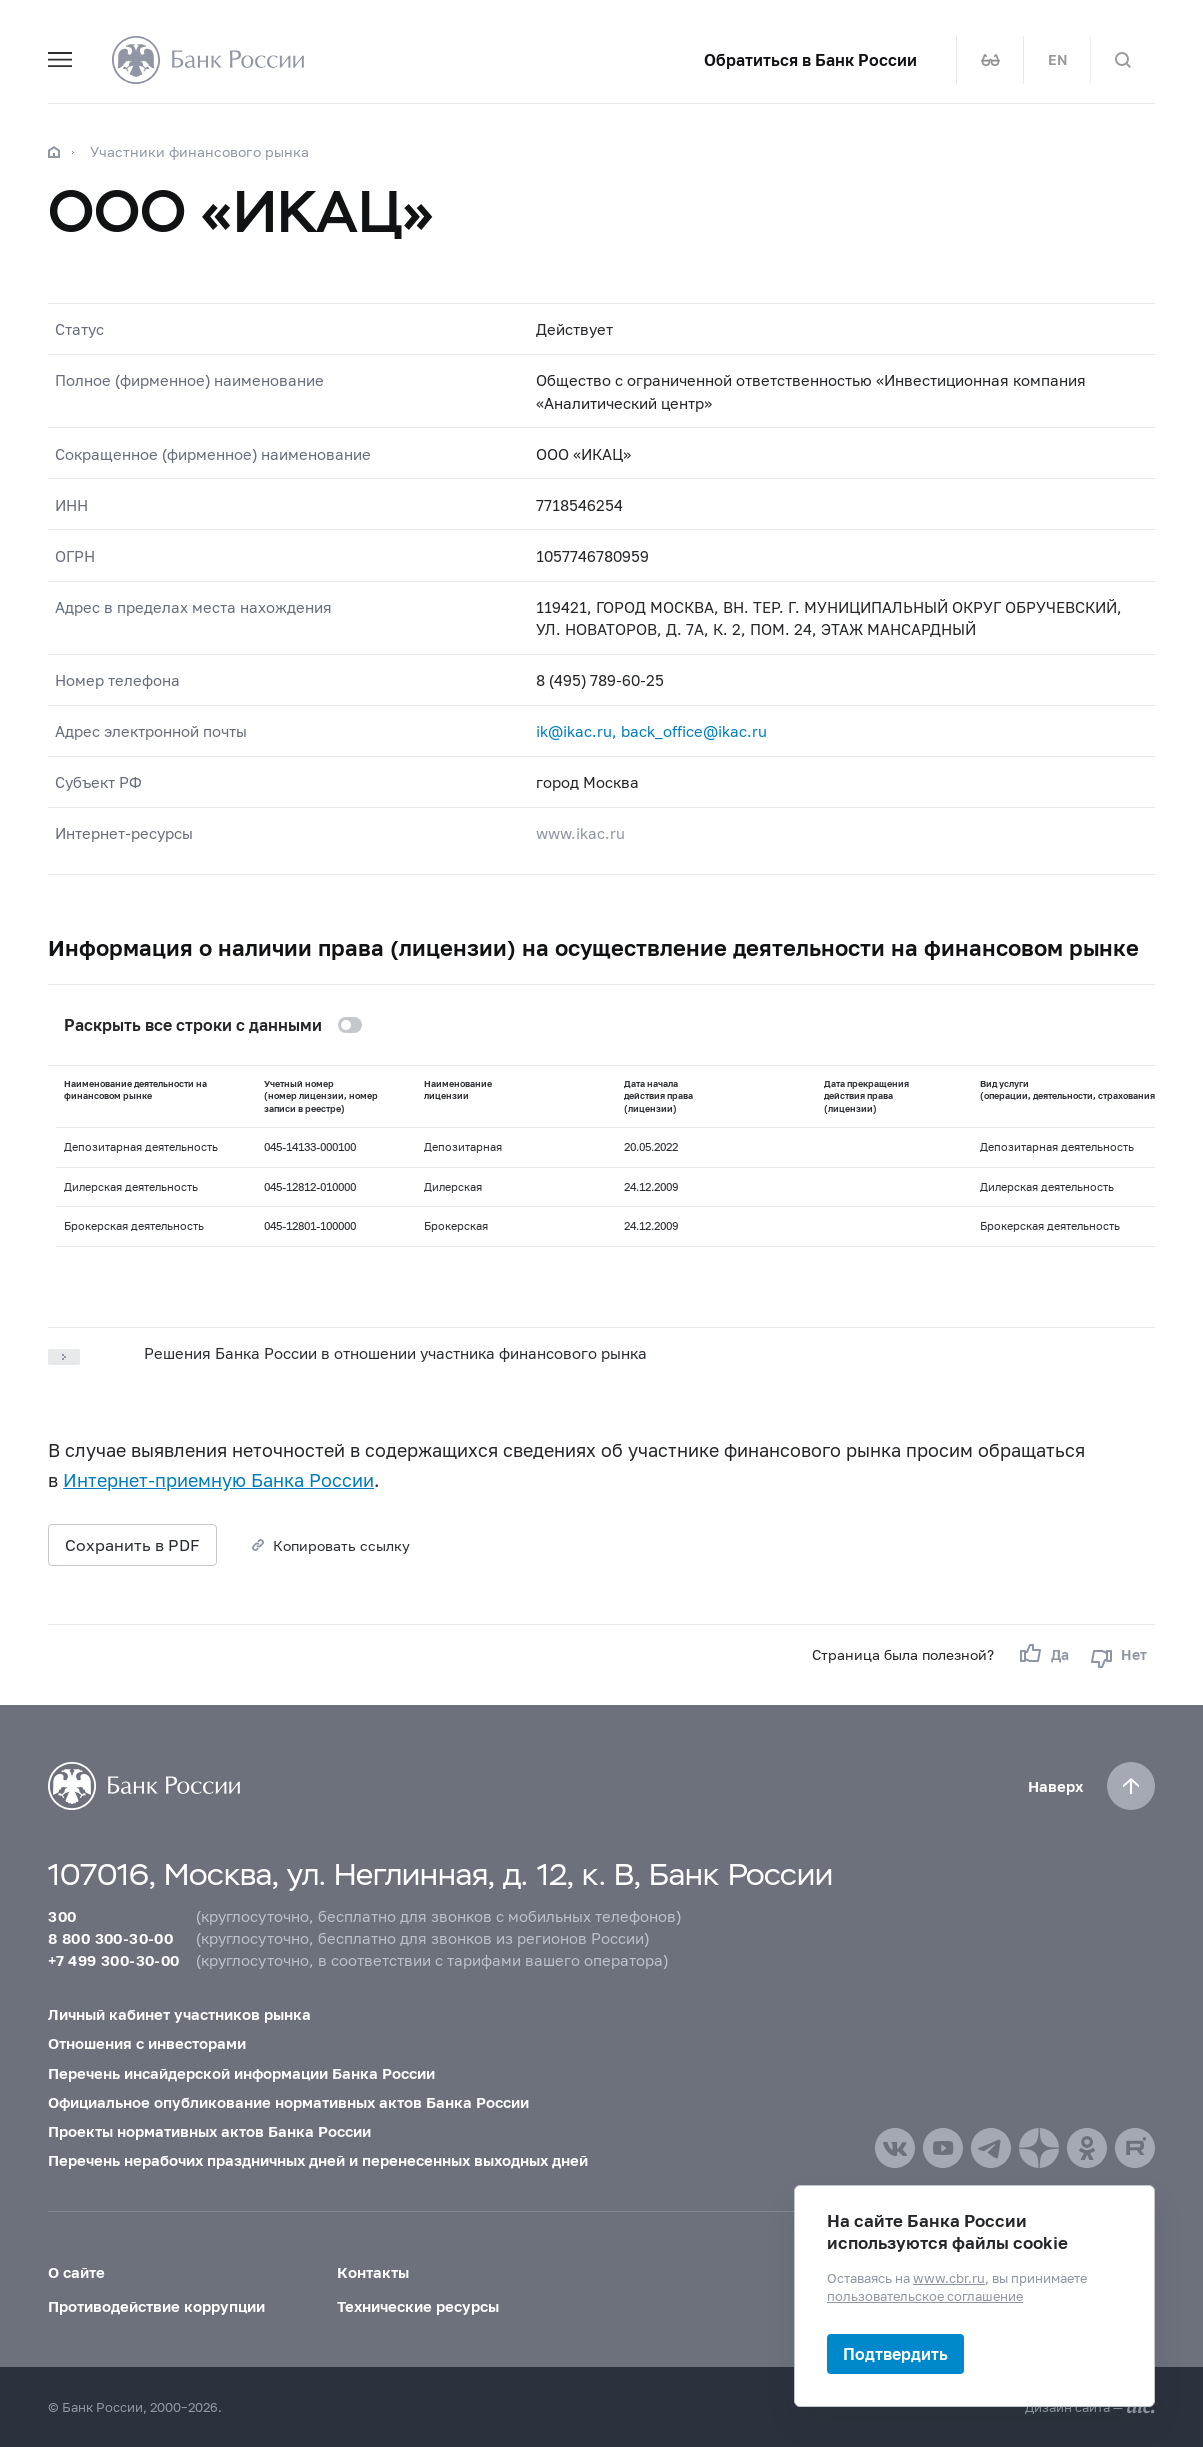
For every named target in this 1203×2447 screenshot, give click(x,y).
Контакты (373, 2272)
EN (1057, 60)
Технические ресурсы (418, 2306)
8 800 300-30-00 (110, 1938)
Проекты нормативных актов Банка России (209, 2131)
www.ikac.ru (580, 833)
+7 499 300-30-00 (113, 1960)
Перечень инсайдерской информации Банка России (241, 2073)
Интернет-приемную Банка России (218, 1480)
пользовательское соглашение (925, 2296)
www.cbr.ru (949, 2277)
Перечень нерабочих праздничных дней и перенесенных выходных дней (318, 2160)
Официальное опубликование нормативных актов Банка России (288, 2102)
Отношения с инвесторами (147, 2043)
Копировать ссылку (341, 1545)
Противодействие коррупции (156, 2306)
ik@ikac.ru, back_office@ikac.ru (651, 731)
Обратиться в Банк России (810, 60)
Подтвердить (895, 2353)
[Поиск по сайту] (1123, 60)
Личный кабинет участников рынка (179, 2014)
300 (62, 1916)
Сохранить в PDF (132, 1544)
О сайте (76, 2272)
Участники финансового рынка (199, 151)
